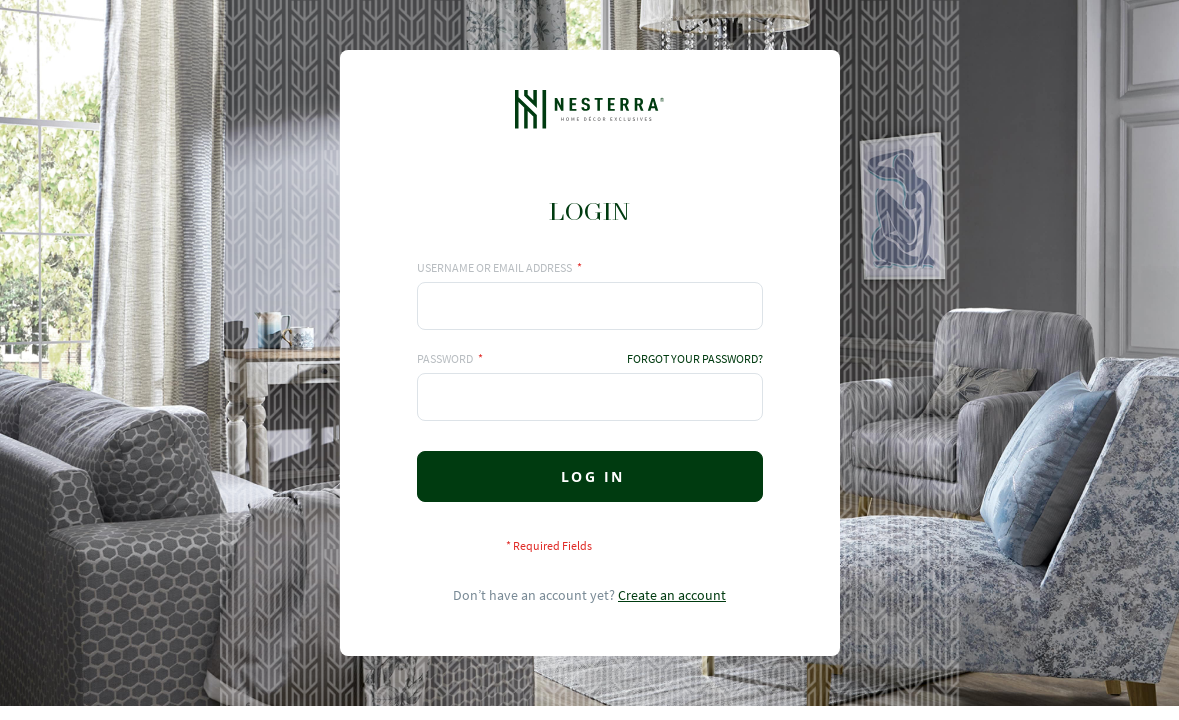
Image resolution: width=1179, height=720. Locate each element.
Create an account (672, 595)
